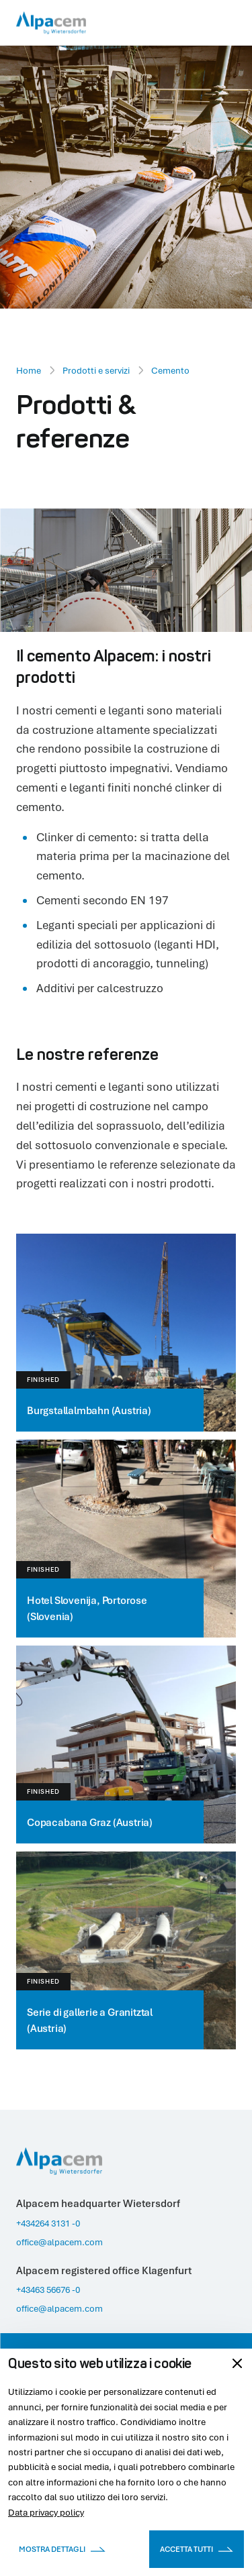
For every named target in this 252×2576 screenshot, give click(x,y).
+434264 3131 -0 (48, 2223)
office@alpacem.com (59, 2242)
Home (28, 370)
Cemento (170, 370)
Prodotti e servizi (96, 370)
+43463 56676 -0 (48, 2290)
